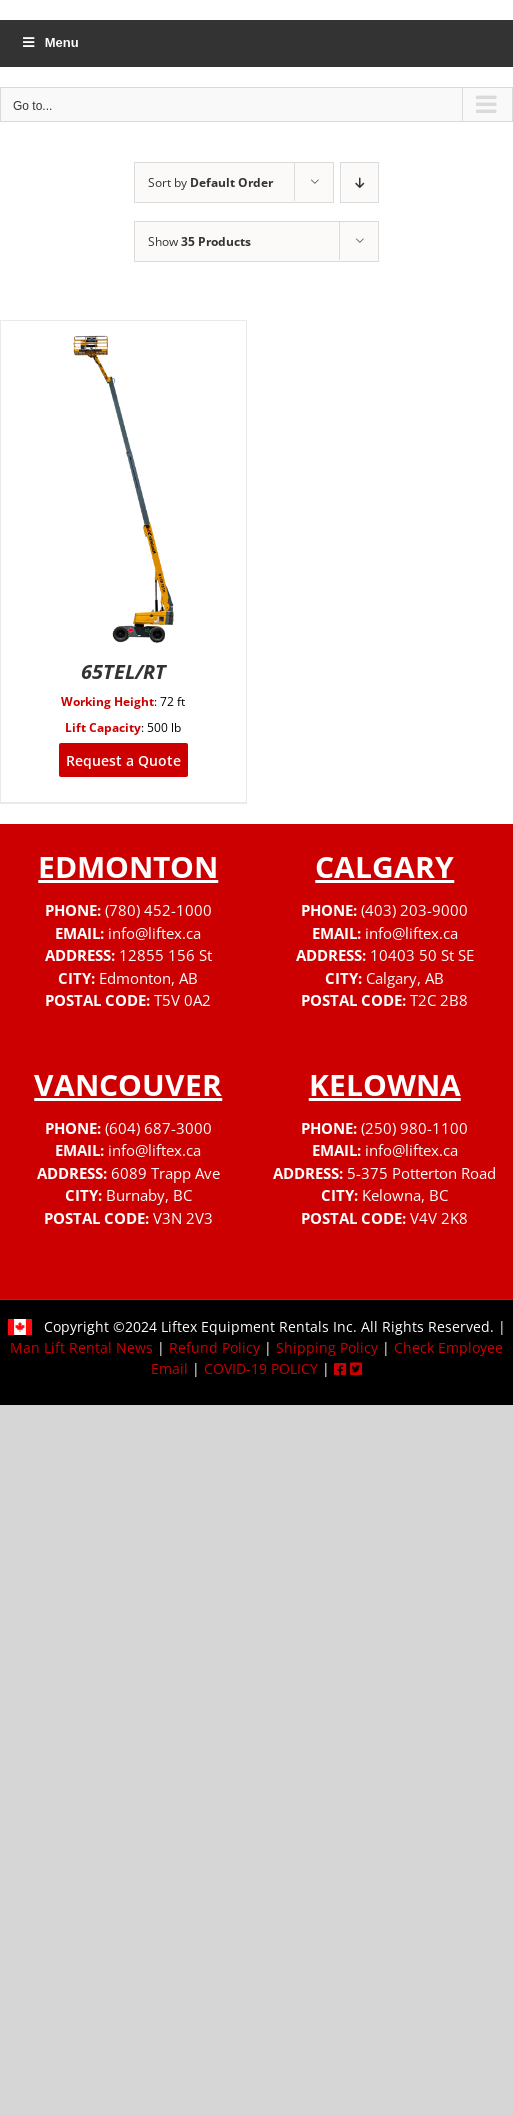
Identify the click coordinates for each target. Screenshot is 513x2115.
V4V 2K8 (439, 1218)
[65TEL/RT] (123, 333)
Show (199, 241)
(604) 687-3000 (158, 1128)
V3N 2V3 (183, 1218)
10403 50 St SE (422, 955)
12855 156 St (165, 955)
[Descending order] (359, 182)
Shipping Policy (327, 1347)
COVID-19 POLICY (261, 1368)
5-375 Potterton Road (421, 1173)
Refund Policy (214, 1347)
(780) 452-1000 (158, 910)
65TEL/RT (123, 671)
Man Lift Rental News (81, 1347)
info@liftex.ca (154, 933)
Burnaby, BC (149, 1195)
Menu (49, 42)
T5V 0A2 (182, 1000)
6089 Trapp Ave (165, 1173)
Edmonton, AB (148, 978)
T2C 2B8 (439, 1000)
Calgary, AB (405, 978)
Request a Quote (123, 760)
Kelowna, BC (405, 1195)
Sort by (210, 182)
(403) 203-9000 (414, 910)
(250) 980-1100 (414, 1128)
